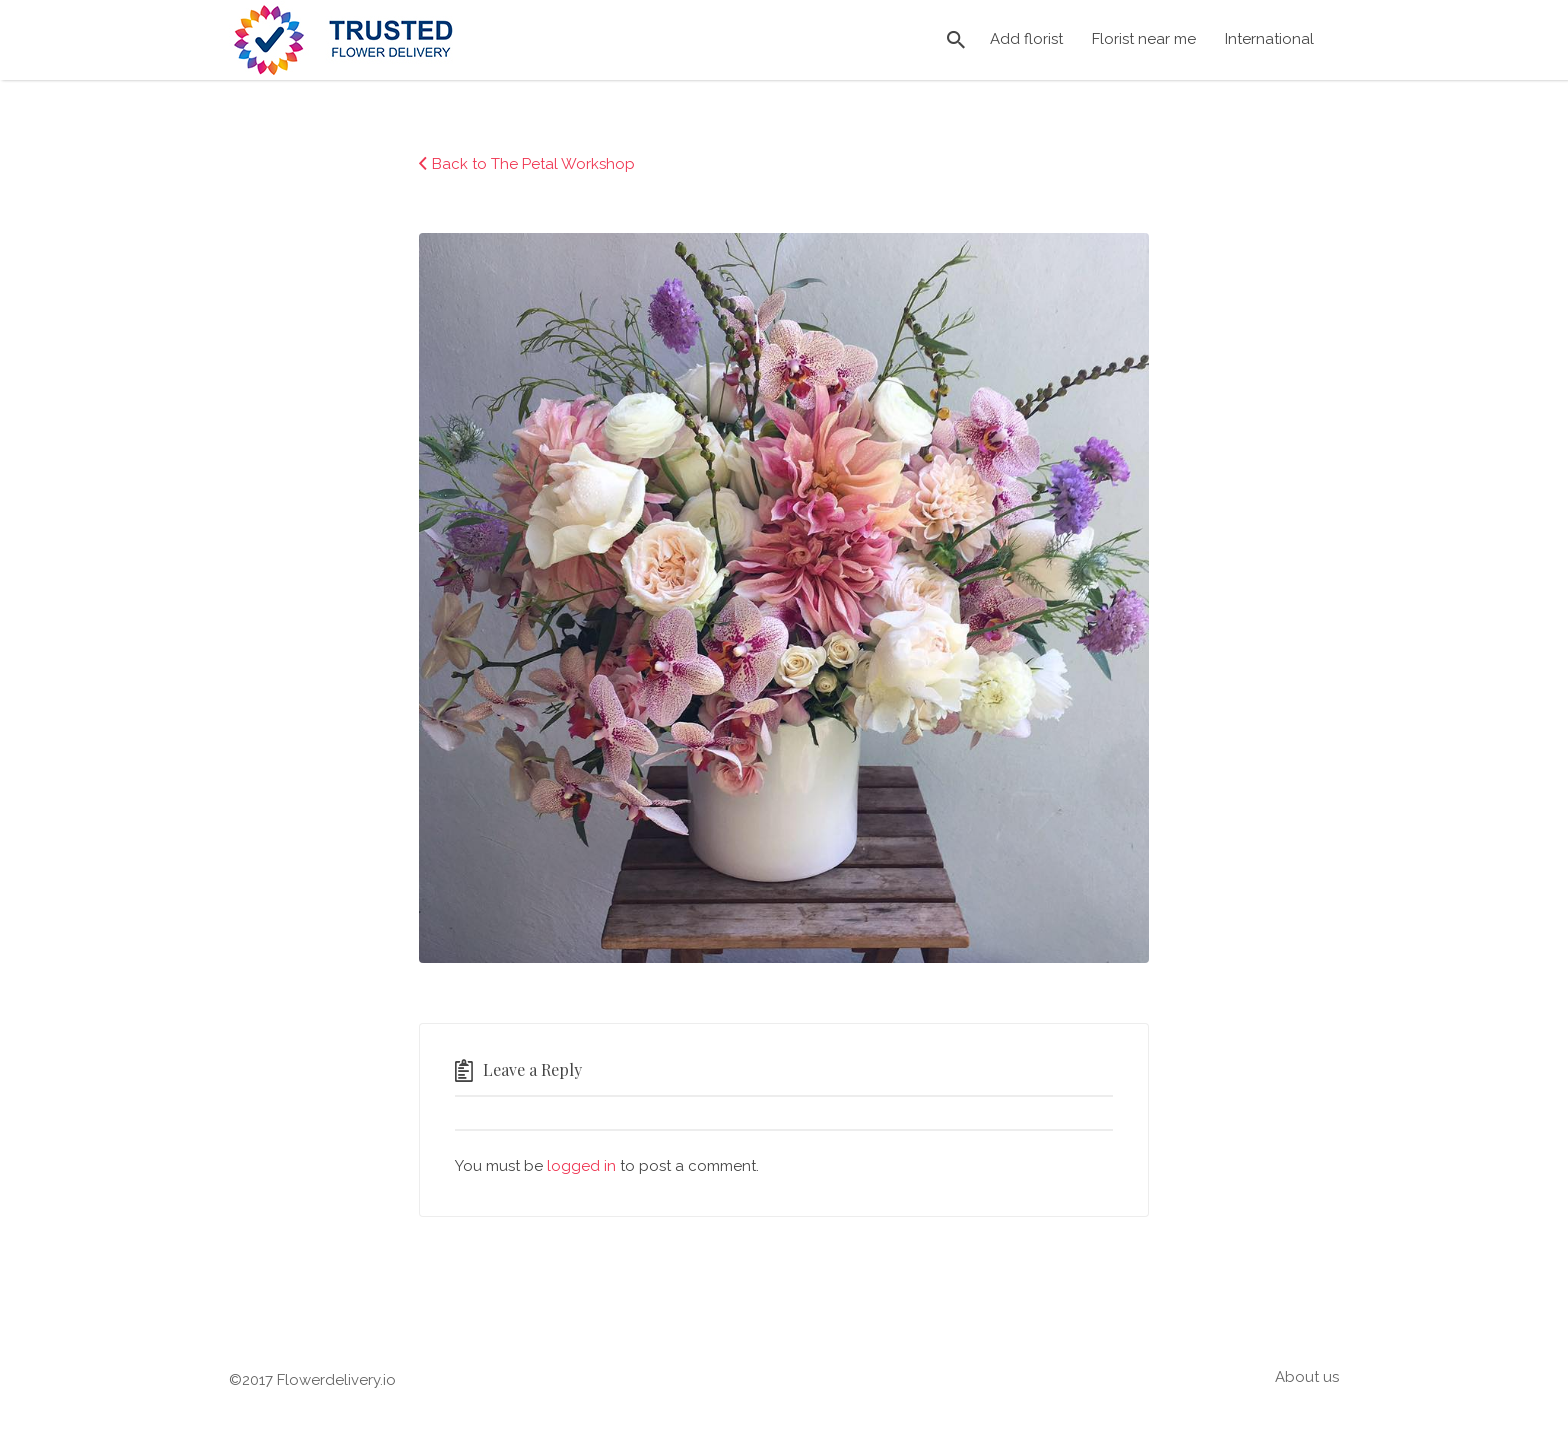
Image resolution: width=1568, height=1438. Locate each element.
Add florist (1026, 39)
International (1269, 39)
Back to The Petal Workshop (533, 164)
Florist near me (1144, 39)
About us (1307, 1377)
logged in (581, 1166)
